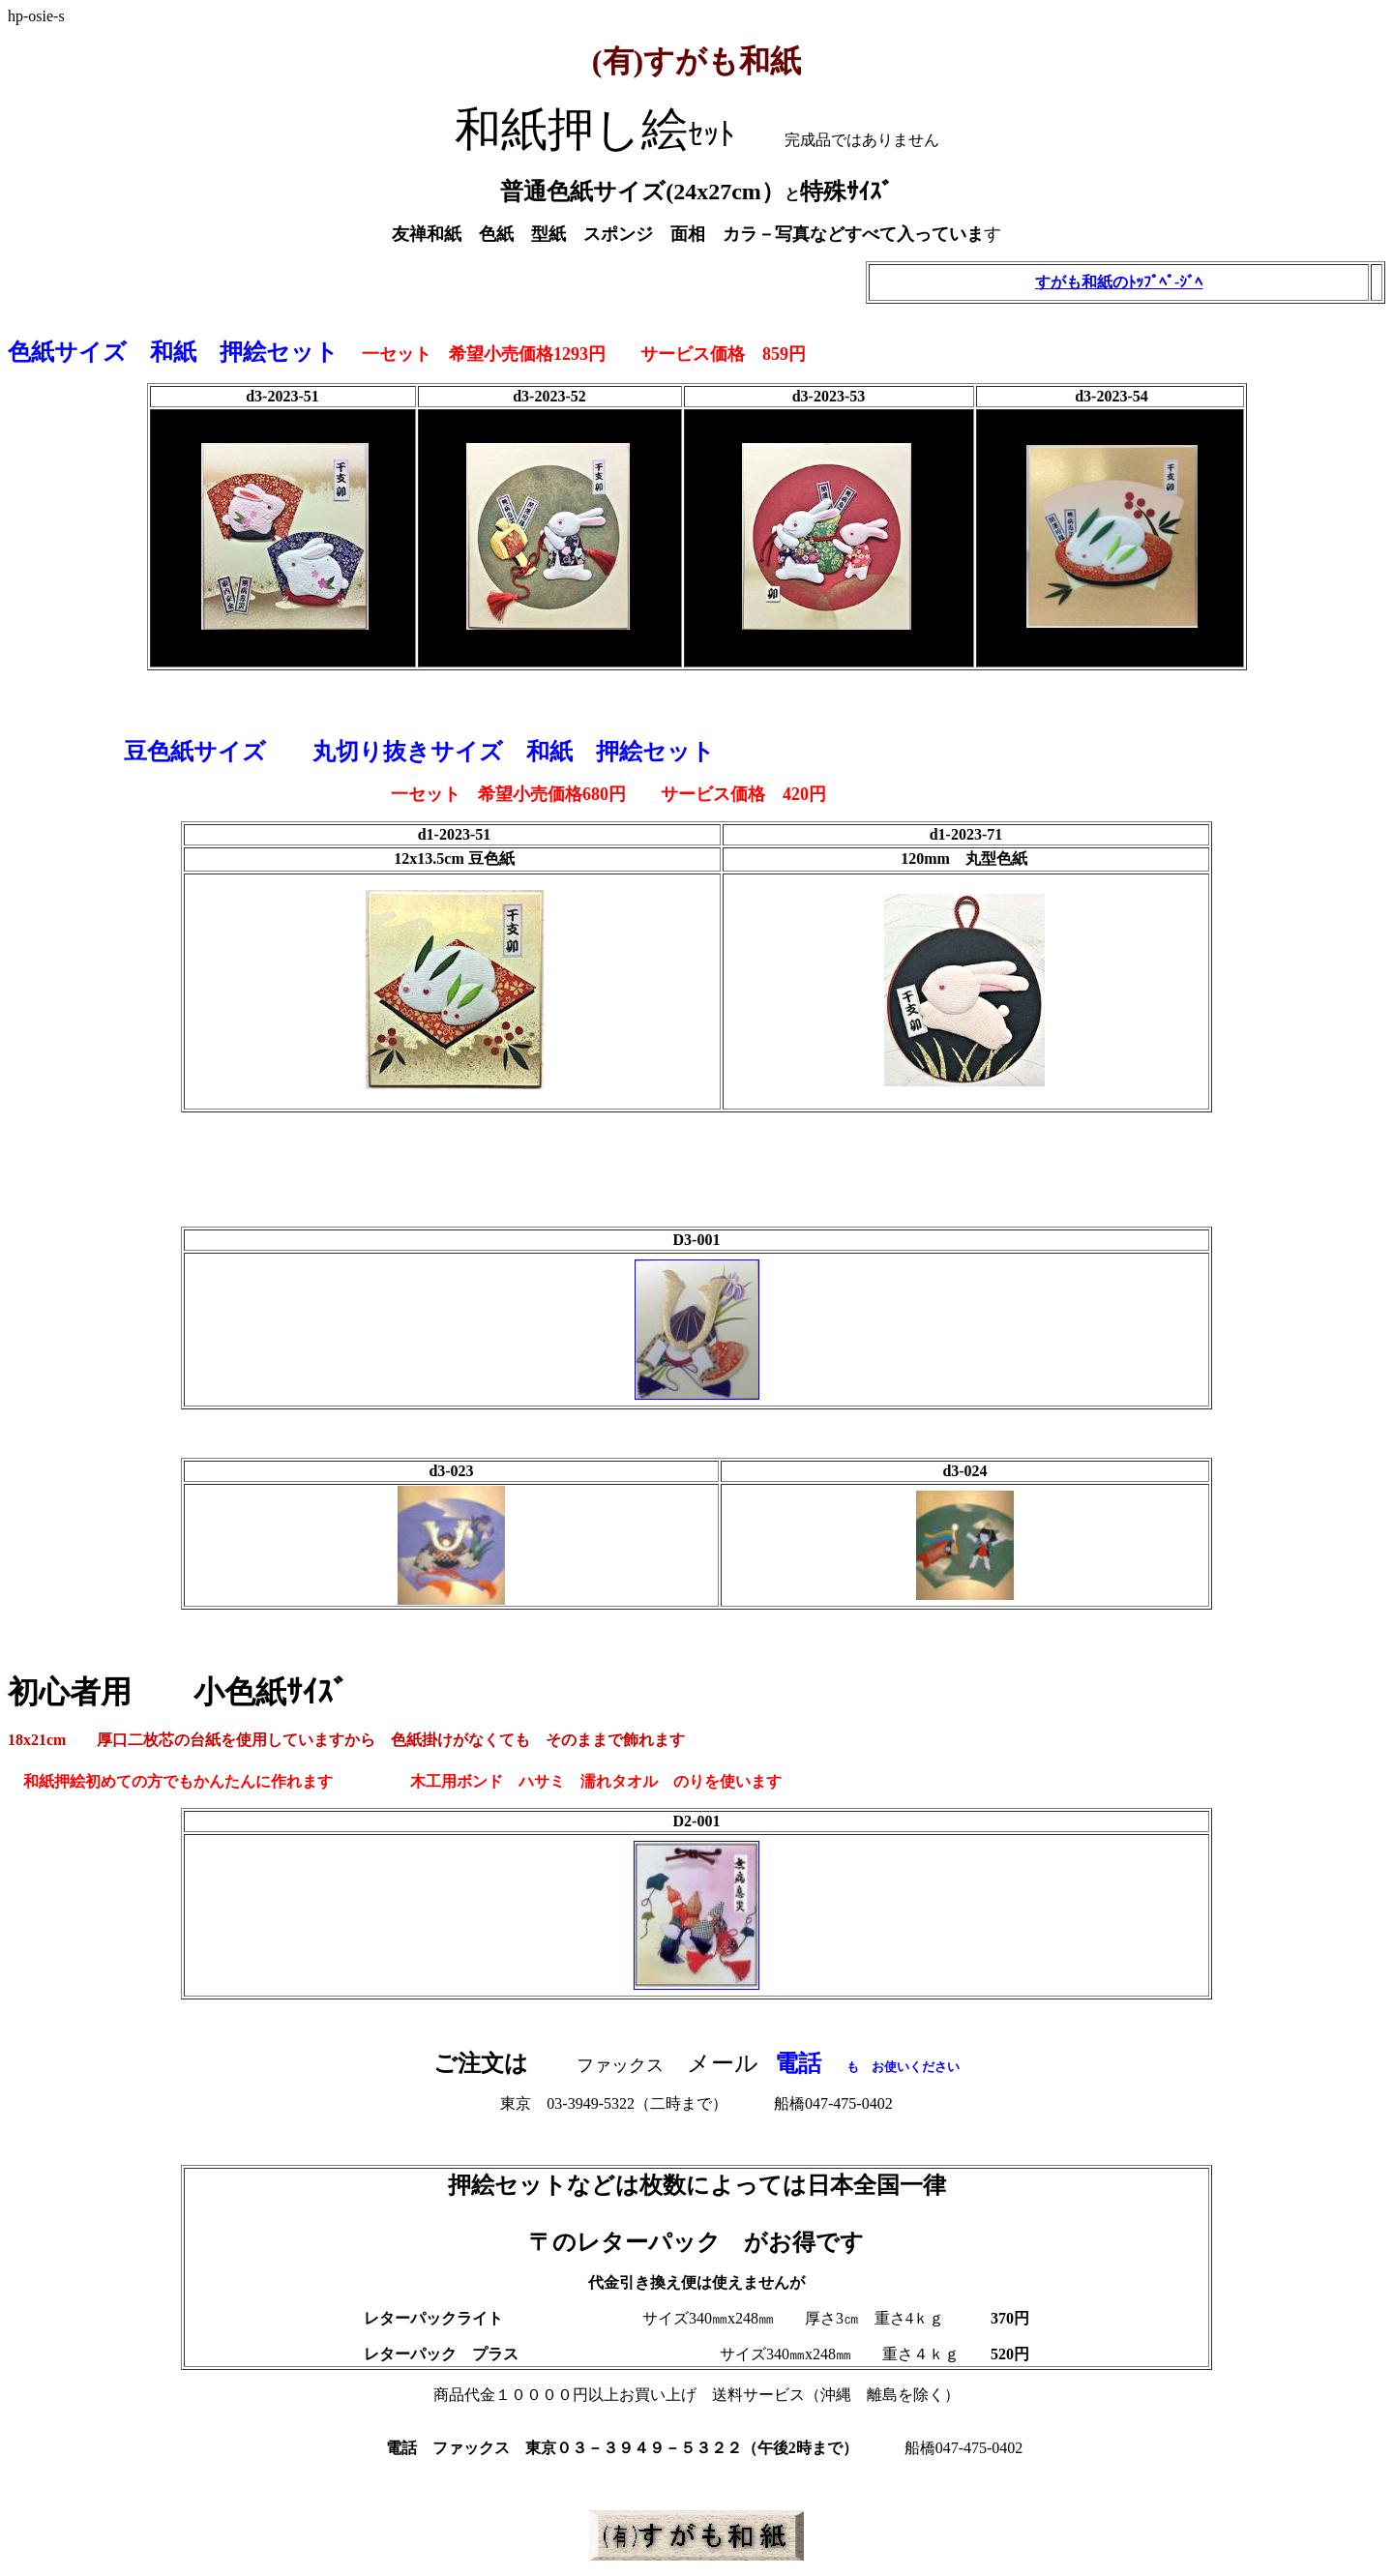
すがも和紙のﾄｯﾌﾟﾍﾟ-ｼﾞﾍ (1118, 282)
